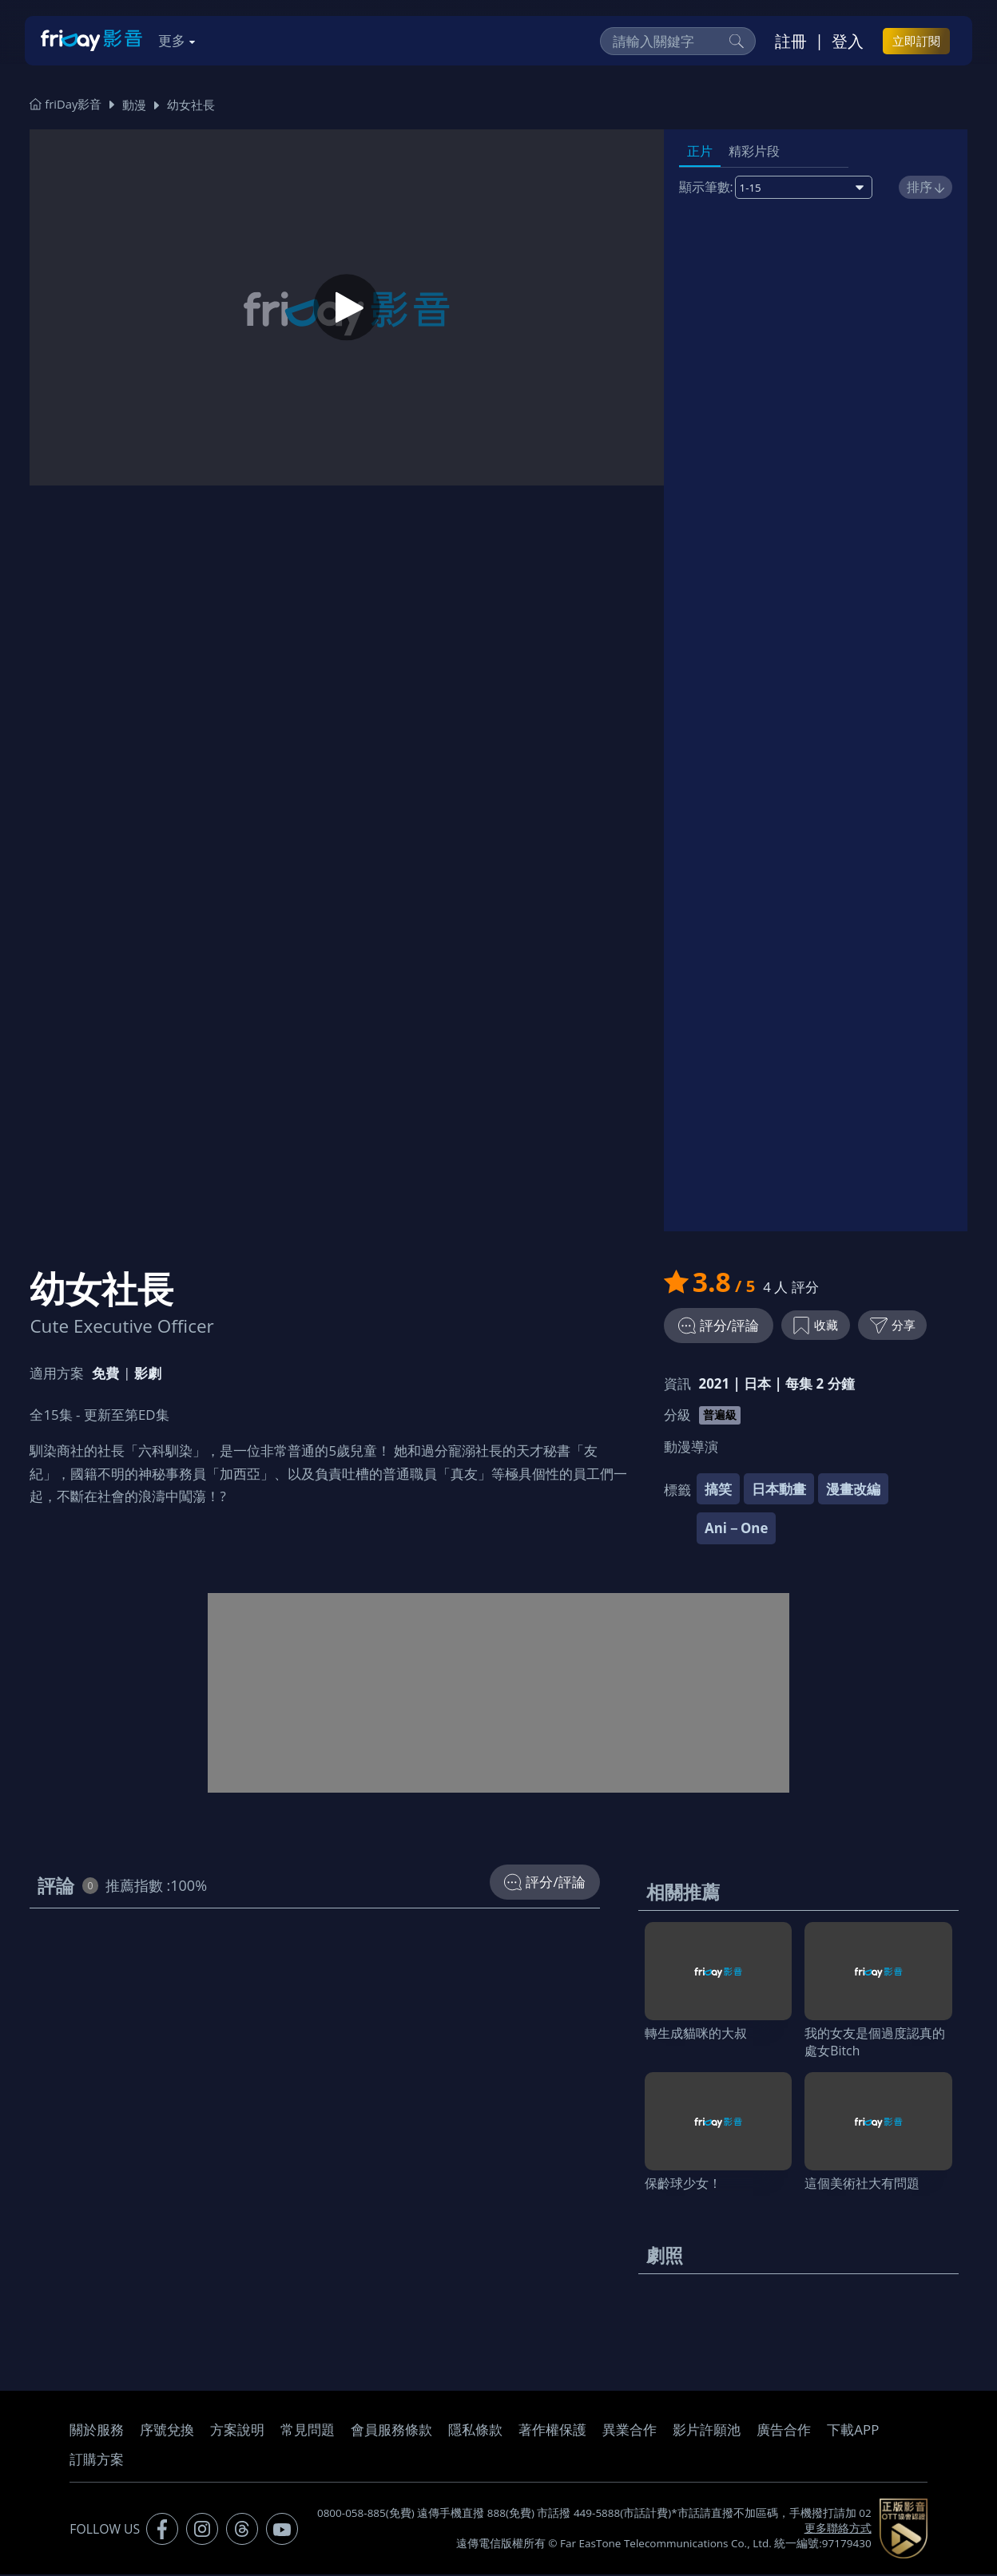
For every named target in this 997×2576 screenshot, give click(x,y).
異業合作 (629, 2431)
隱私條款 (475, 2431)
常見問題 (307, 2431)
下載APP (853, 2431)
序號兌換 (167, 2431)
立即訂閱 (916, 41)
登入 (848, 41)
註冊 (791, 41)
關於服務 (97, 2431)
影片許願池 (707, 2431)
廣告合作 (784, 2431)
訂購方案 (97, 2460)
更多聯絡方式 (838, 2529)
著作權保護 (552, 2431)
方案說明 (237, 2431)
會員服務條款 (391, 2431)
